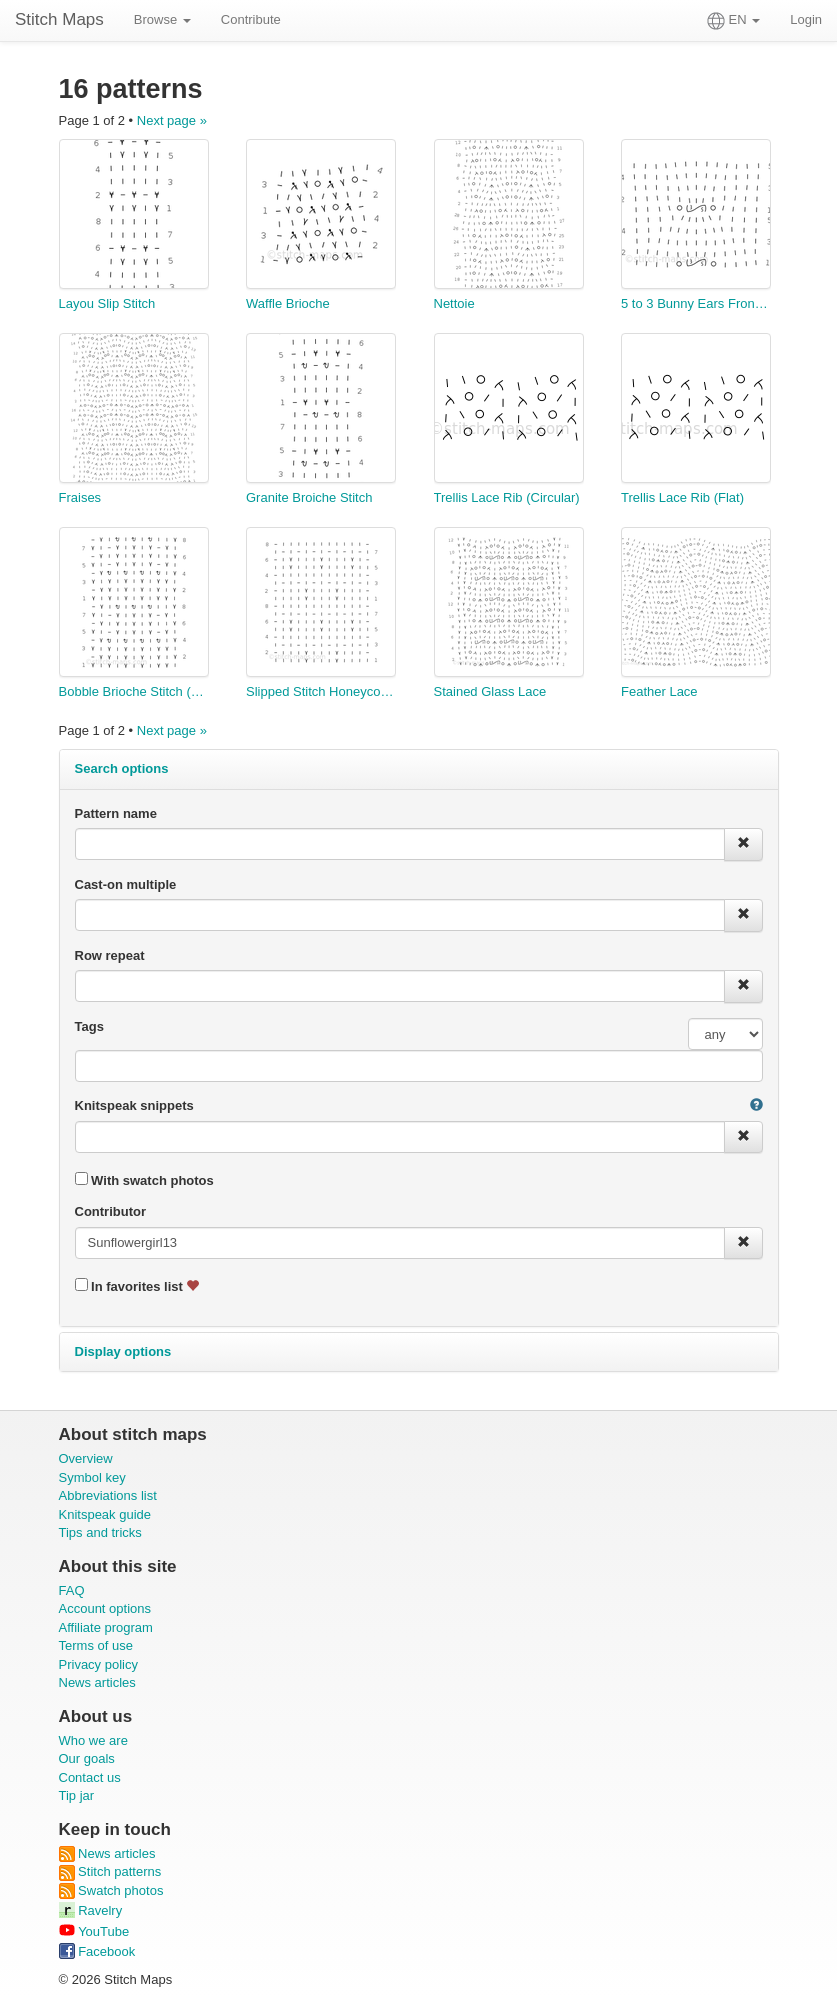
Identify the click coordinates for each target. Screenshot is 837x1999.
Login (806, 19)
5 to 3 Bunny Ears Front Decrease (696, 303)
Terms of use (96, 1645)
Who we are (93, 1740)
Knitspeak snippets (134, 1105)
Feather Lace (659, 691)
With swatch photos (144, 1180)
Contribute (251, 19)
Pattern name (116, 813)
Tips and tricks (100, 1532)
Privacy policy (98, 1664)
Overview (86, 1458)
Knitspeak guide (105, 1514)
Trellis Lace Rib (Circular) (507, 497)
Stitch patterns (110, 1871)
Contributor (110, 1211)
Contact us (90, 1777)
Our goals (87, 1758)
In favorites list (137, 1286)
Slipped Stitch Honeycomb (321, 691)
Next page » (172, 120)
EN (733, 21)
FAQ (72, 1590)
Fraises (80, 497)
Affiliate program (106, 1627)
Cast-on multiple (126, 884)
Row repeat (110, 955)
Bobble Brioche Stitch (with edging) (134, 691)
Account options (105, 1608)
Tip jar (77, 1795)
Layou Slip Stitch (107, 303)
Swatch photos (111, 1890)
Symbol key (92, 1477)
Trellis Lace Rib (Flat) (682, 497)
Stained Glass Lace (490, 691)
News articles (97, 1682)
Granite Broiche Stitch (309, 497)
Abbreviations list (108, 1495)
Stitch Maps (59, 19)
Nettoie (454, 303)
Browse (162, 19)
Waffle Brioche (288, 303)
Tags (89, 1026)
